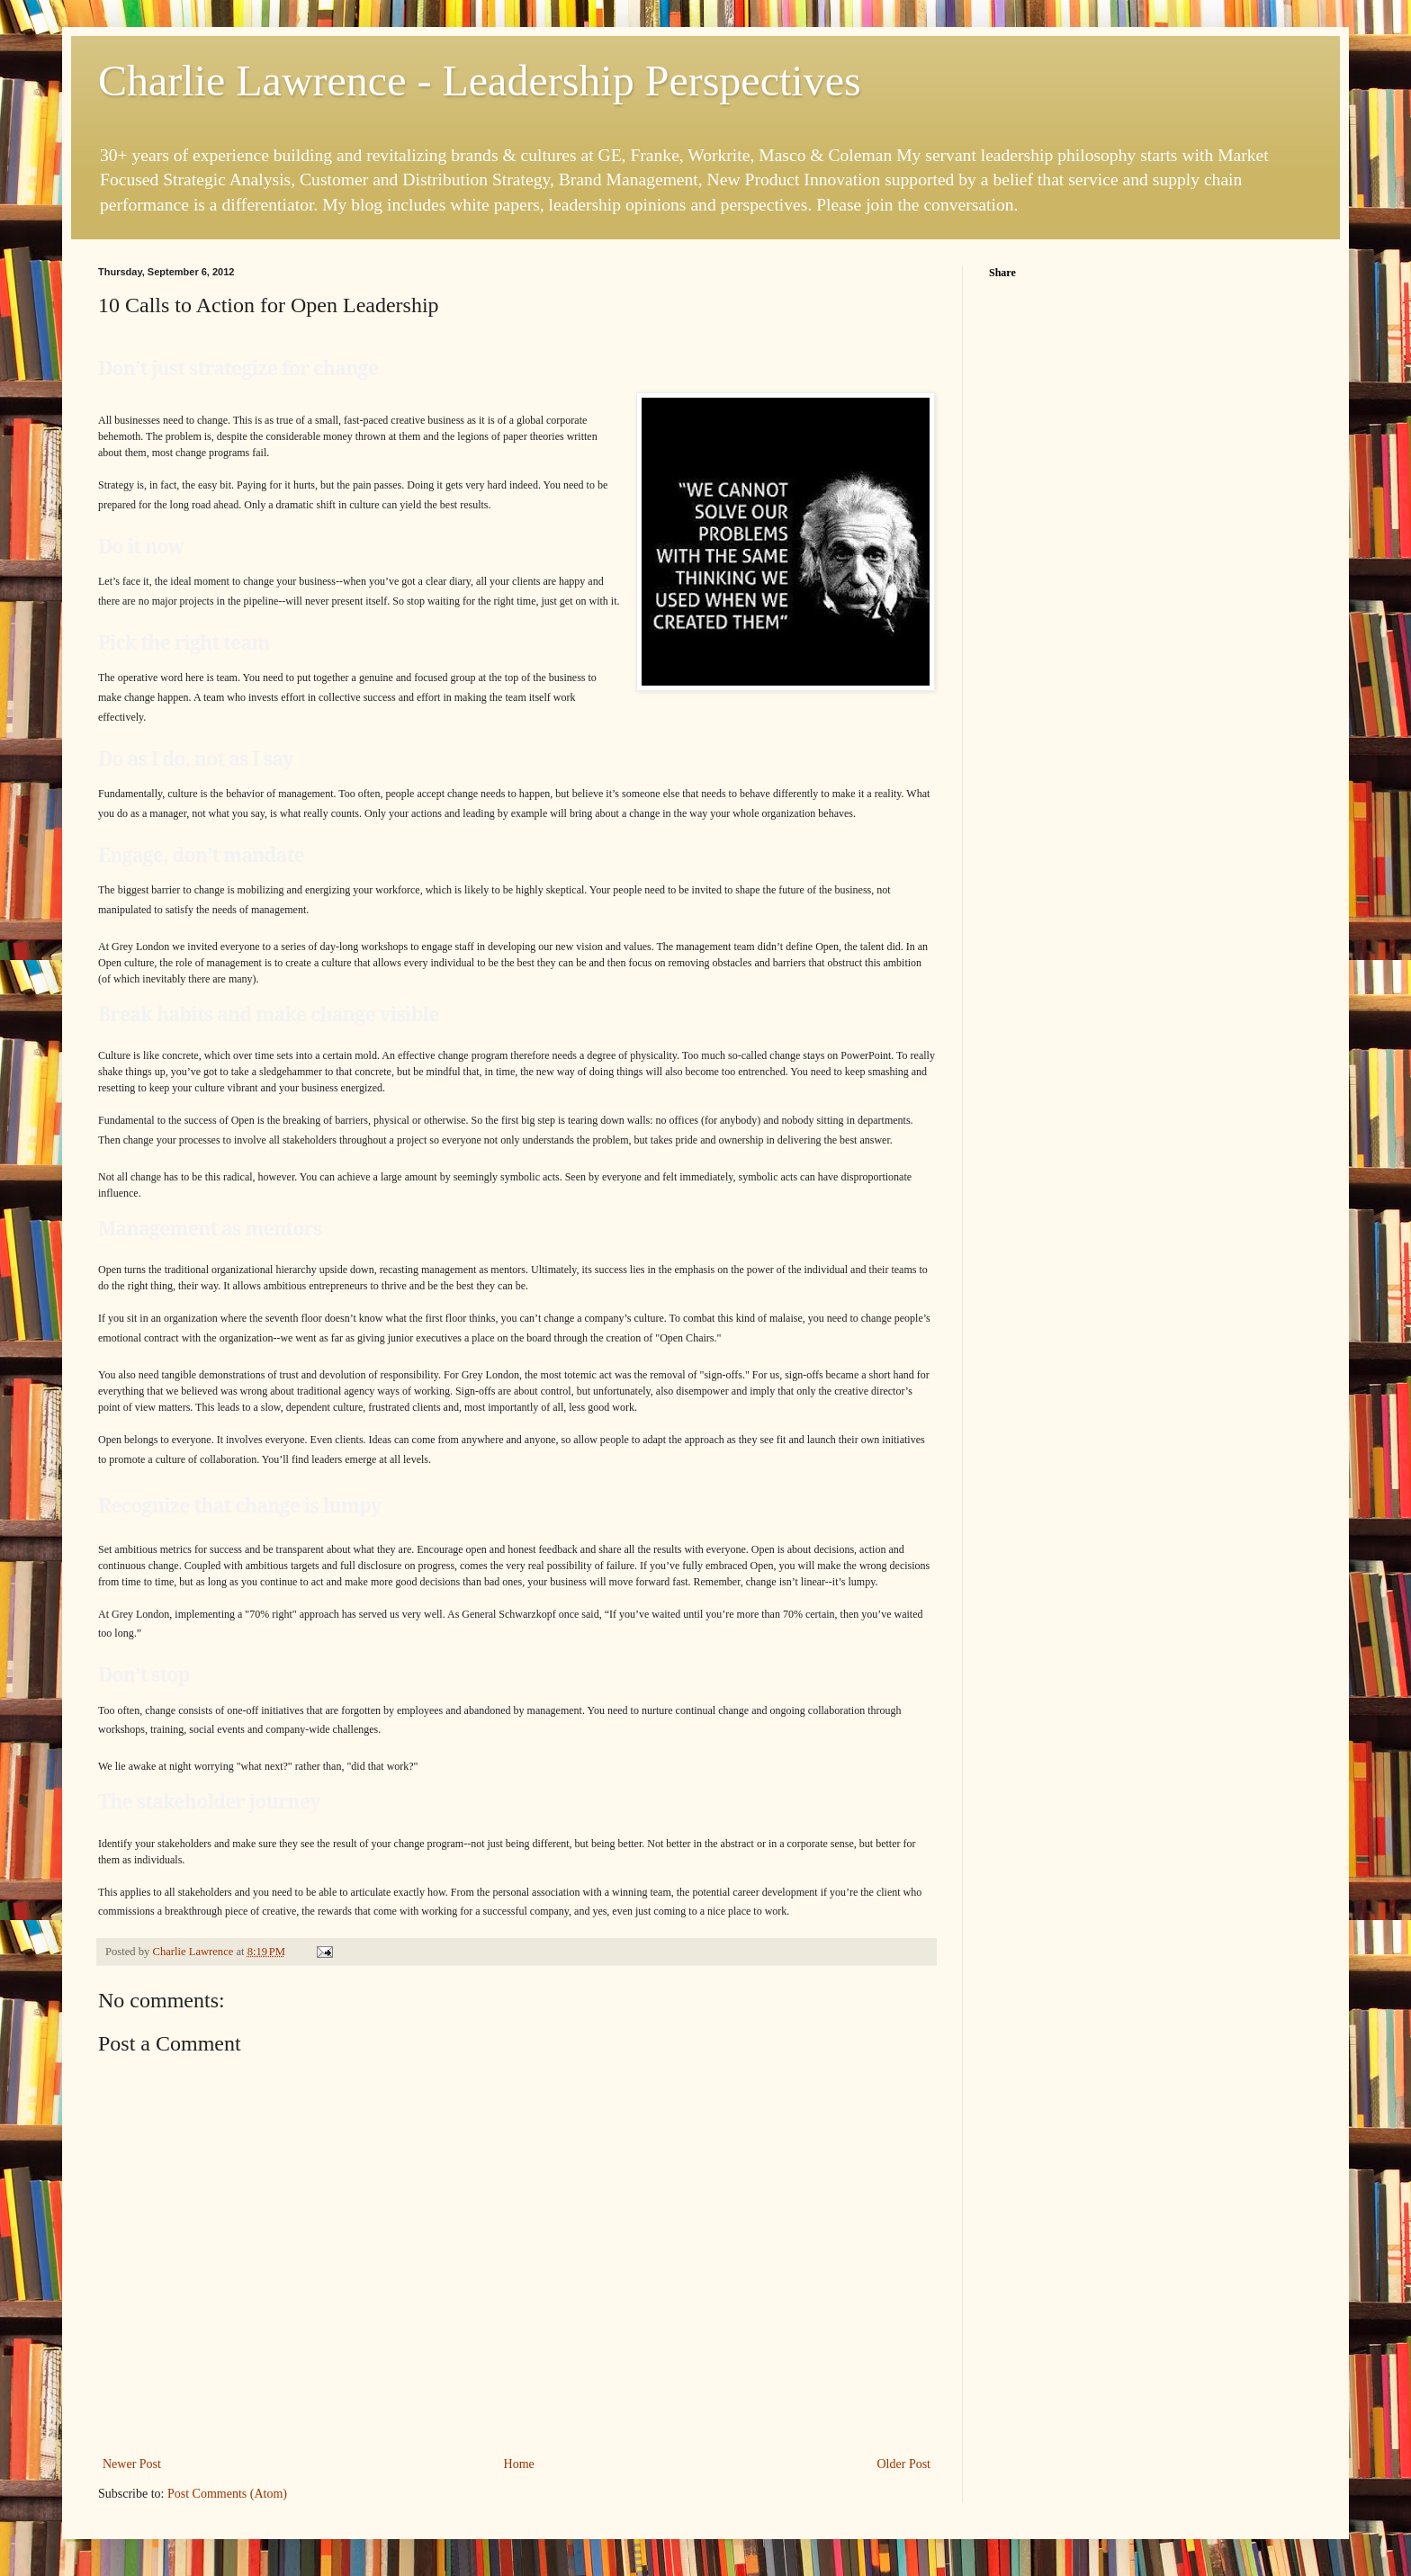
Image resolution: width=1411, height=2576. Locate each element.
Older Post (904, 2464)
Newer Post (132, 2464)
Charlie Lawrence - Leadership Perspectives (479, 80)
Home (519, 2464)
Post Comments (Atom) (227, 2493)
